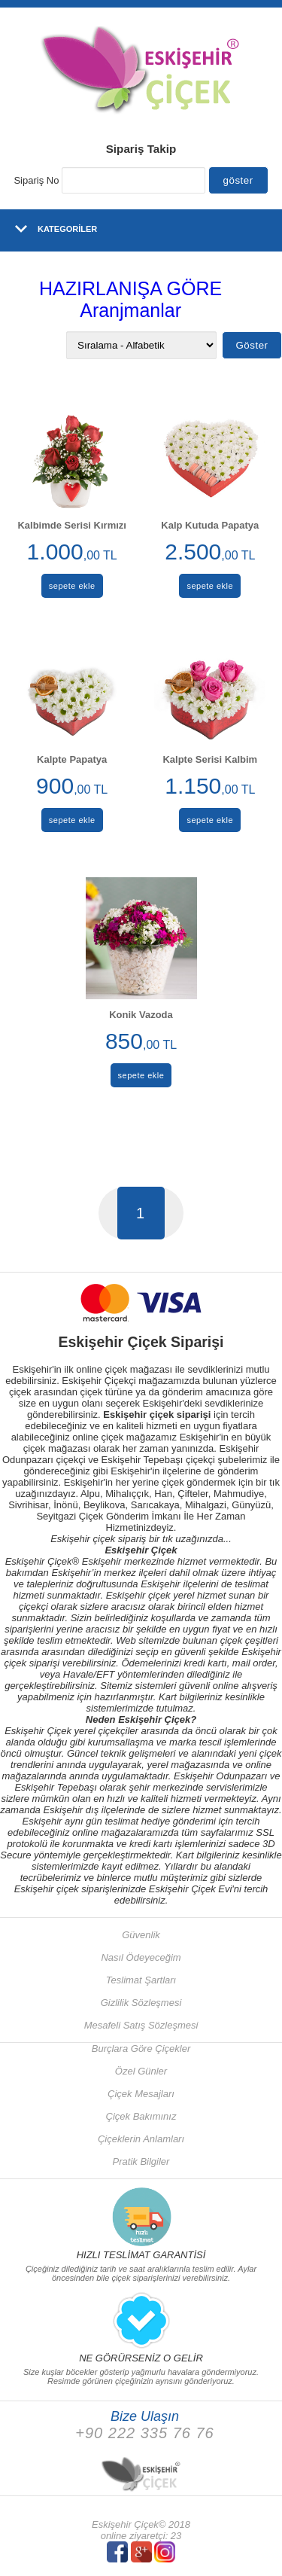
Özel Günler (141, 2071)
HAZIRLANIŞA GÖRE (130, 288)
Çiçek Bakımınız (141, 2116)
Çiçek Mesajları (141, 2093)
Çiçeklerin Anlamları (141, 2139)
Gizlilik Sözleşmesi (141, 2002)
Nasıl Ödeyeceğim (140, 1957)
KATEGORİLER (67, 228)
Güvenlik (141, 1934)
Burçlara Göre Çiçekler (141, 2048)
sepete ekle (72, 585)
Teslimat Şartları (141, 1980)
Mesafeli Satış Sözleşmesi (141, 2025)
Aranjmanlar (130, 310)
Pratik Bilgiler (141, 2161)
